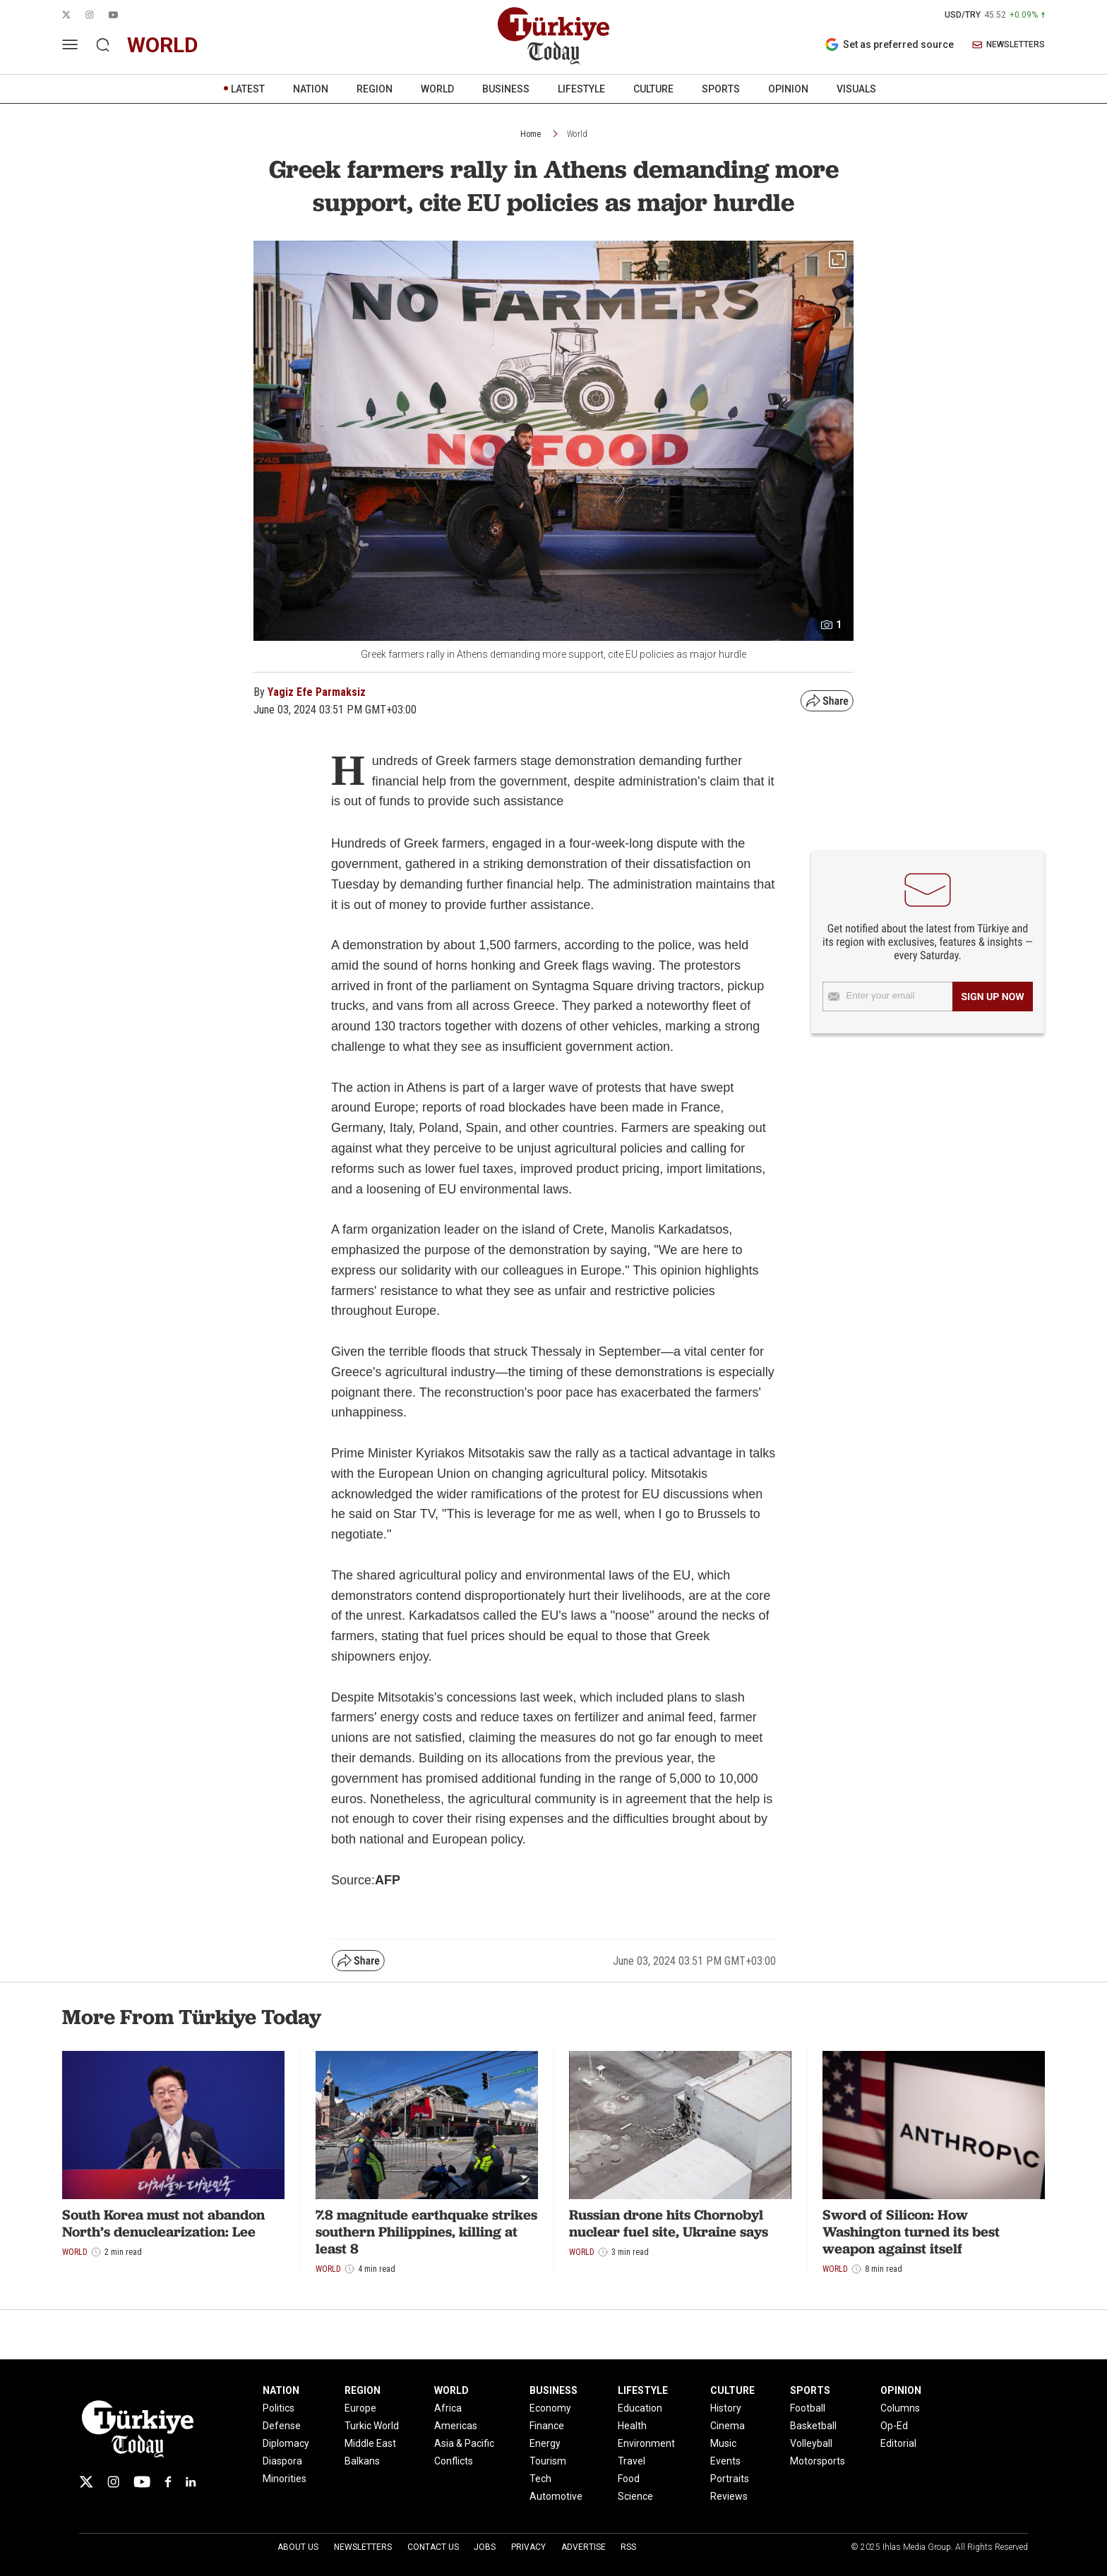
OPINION (788, 88)
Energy (545, 2443)
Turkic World (372, 2425)
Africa (448, 2408)
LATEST (248, 88)
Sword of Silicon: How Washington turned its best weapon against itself (911, 2231)
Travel (631, 2460)
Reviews (729, 2496)
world (162, 44)
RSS (628, 2547)
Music (723, 2443)
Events (725, 2460)
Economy (550, 2408)
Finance (546, 2425)
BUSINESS (505, 88)
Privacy (528, 2547)
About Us (297, 2547)
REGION (375, 88)
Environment (646, 2443)
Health (632, 2425)
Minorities (284, 2478)
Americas (455, 2425)
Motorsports (817, 2460)
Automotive (555, 2496)
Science (635, 2496)
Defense (282, 2425)
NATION (310, 88)
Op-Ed (894, 2425)
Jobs (485, 2547)
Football (807, 2408)
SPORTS (721, 88)
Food (629, 2478)
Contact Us (433, 2547)
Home (530, 134)
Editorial (898, 2443)
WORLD (437, 88)
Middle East (370, 2443)
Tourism (547, 2460)
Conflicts (453, 2460)
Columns (900, 2408)
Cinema (727, 2425)
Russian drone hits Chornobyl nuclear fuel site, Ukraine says (668, 2223)
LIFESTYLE (581, 88)
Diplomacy (286, 2443)
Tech (540, 2478)
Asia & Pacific (464, 2443)
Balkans (362, 2460)
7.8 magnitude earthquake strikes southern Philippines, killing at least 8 (426, 2231)
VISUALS (856, 88)
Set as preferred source (889, 44)
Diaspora (282, 2460)
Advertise (583, 2547)
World (577, 134)
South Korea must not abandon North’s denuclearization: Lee (163, 2223)
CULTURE (653, 88)
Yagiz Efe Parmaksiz (317, 692)
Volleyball (811, 2443)
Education (640, 2408)
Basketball (813, 2425)
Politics (278, 2408)
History (725, 2408)
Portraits (729, 2478)
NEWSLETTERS (1008, 45)
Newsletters (363, 2547)
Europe (360, 2408)
